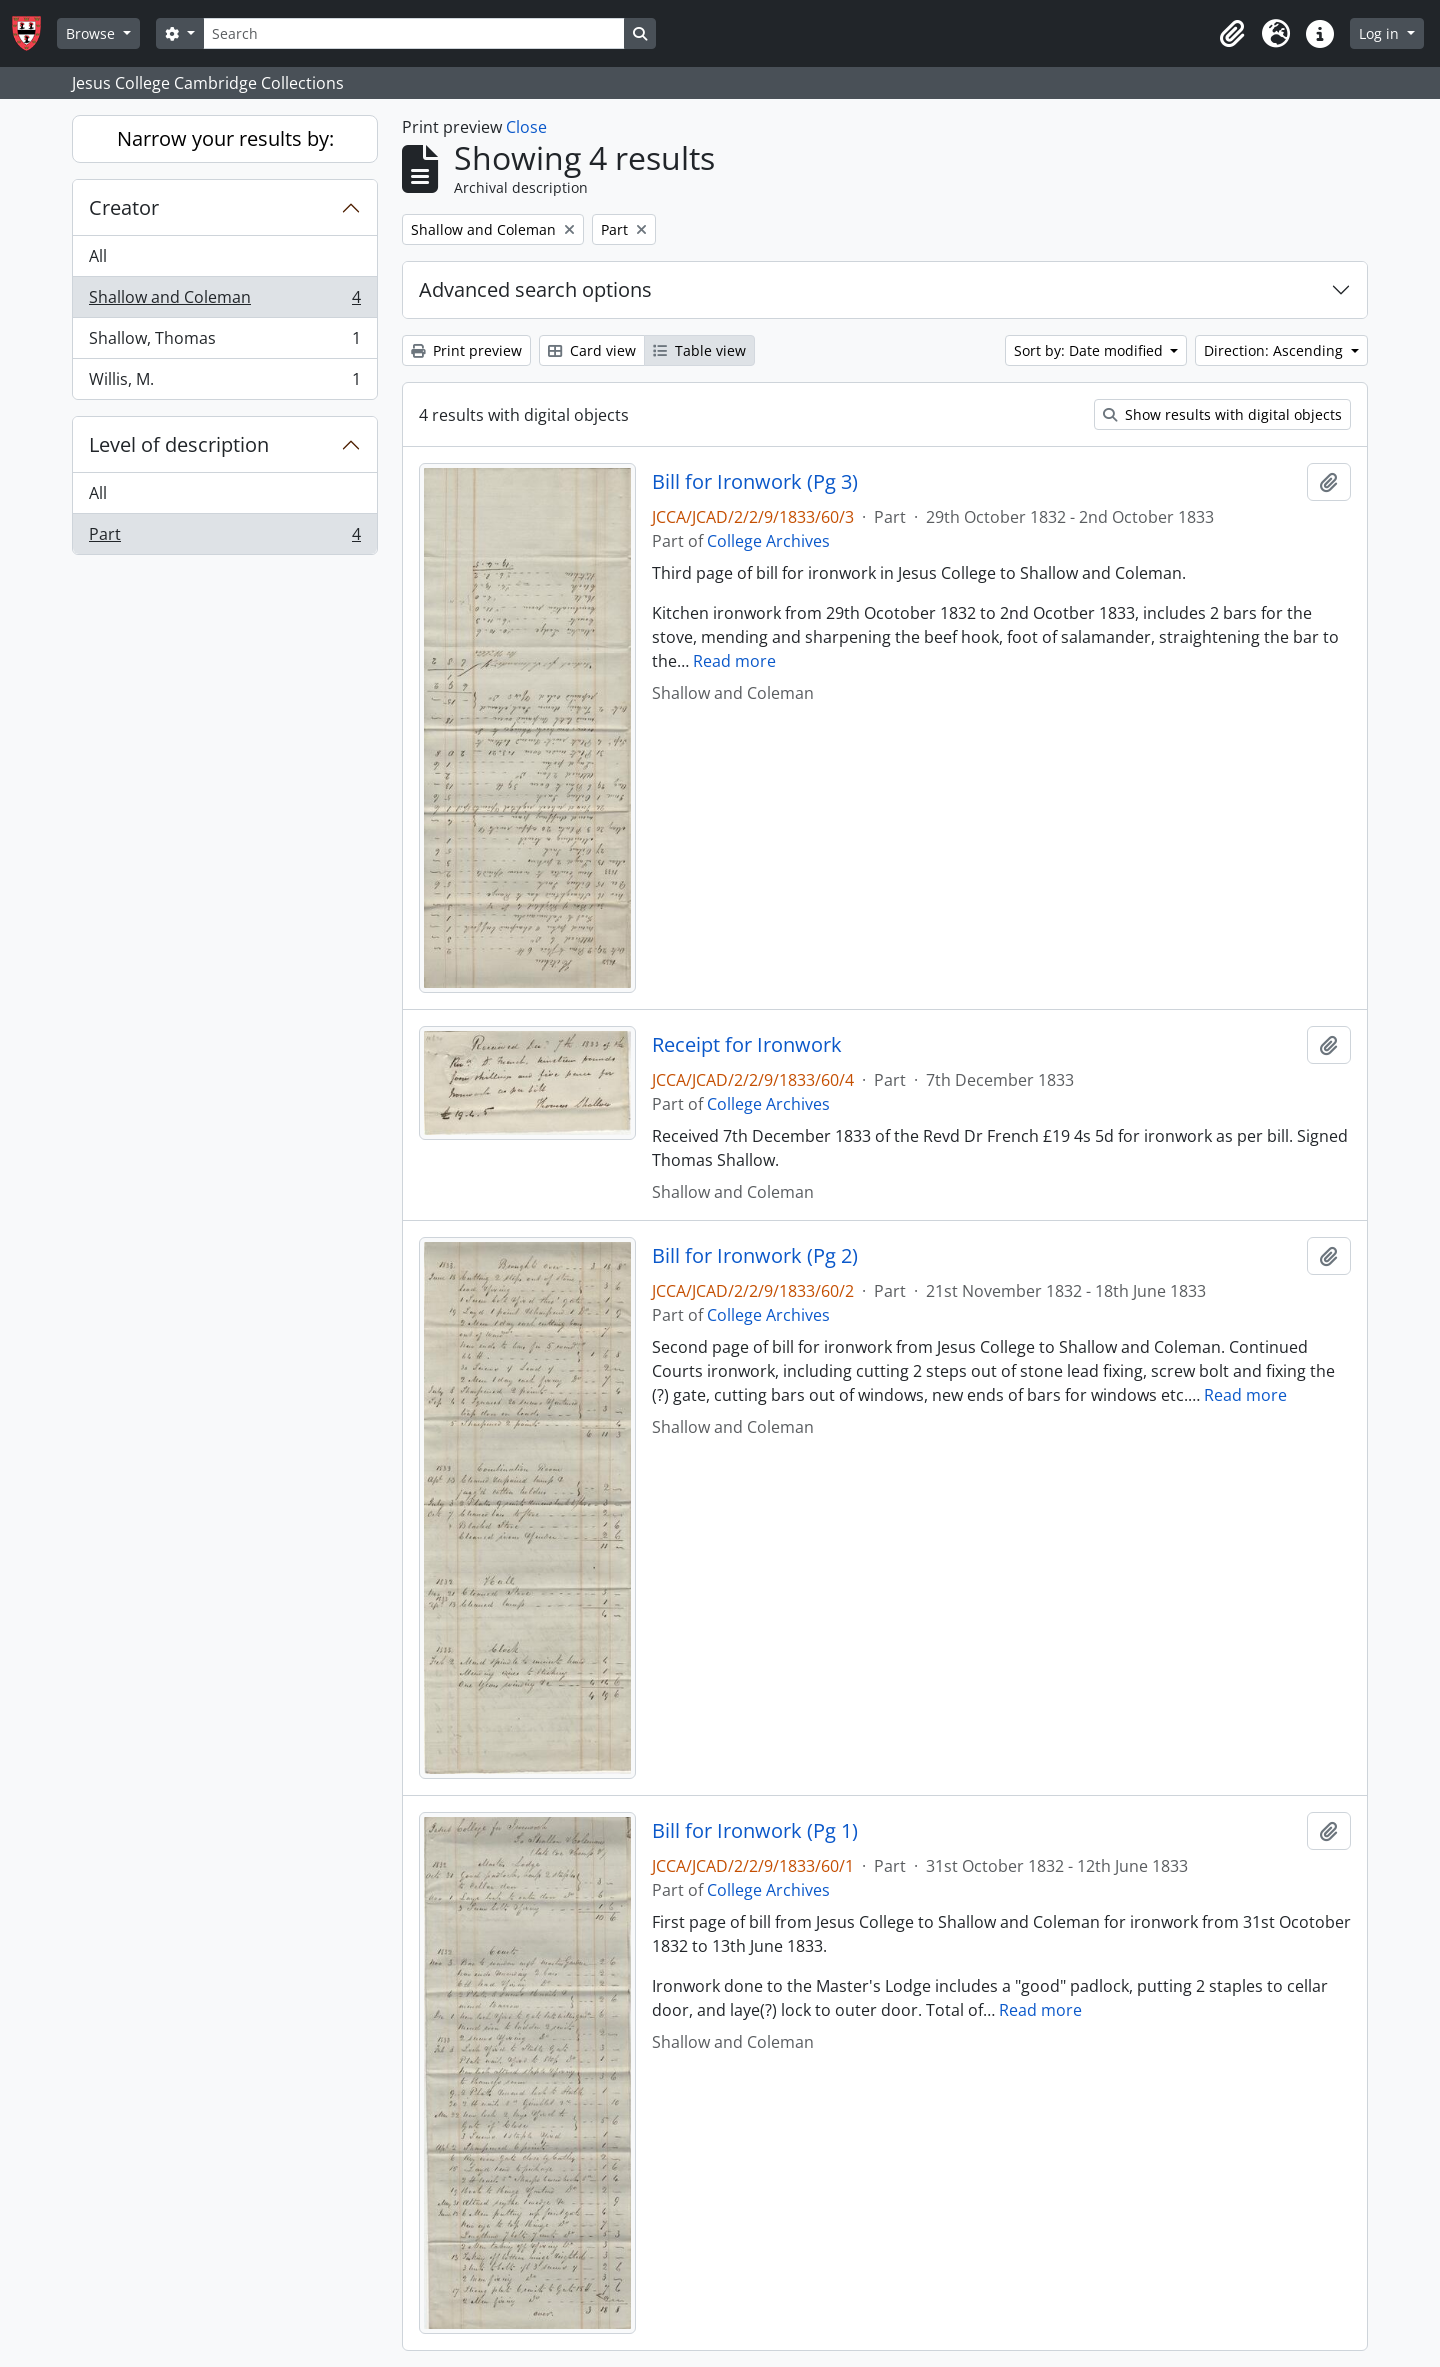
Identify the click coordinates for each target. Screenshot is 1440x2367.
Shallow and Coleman (224, 301)
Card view (592, 350)
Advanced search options (535, 289)
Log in (1381, 33)
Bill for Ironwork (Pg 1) (755, 1831)
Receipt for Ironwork (747, 1045)
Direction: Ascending (1275, 350)
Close (526, 127)
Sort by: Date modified (1090, 350)
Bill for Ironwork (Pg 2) (755, 1256)
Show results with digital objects (1222, 414)
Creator (124, 207)
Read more (734, 661)
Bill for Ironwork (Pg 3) (755, 482)
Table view (699, 350)
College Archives (768, 541)
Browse (92, 33)
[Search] (414, 33)
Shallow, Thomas (224, 342)
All (98, 256)
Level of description (179, 444)
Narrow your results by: (225, 138)
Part (224, 538)
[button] (1232, 34)
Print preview (466, 350)
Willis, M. (224, 383)
